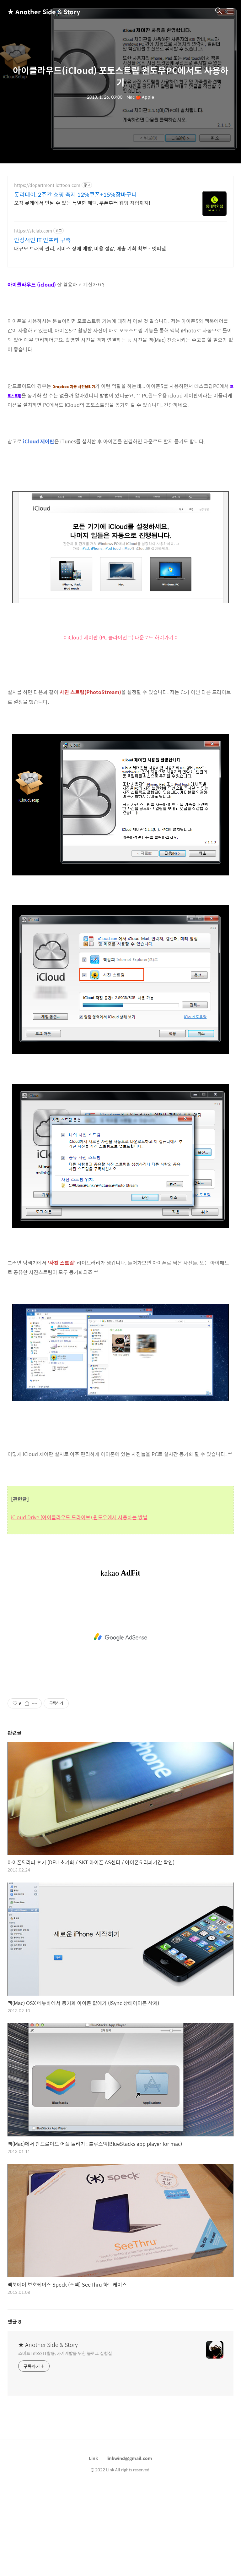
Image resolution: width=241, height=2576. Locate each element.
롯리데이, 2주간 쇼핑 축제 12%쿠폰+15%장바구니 (75, 194)
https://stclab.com (33, 230)
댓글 (14, 2322)
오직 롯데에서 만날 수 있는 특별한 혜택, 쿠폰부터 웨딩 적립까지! (82, 202)
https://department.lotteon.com (47, 185)
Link (93, 2458)
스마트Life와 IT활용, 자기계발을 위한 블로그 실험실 (65, 2353)
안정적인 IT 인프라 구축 (42, 240)
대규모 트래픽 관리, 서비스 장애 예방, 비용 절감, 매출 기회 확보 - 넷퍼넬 (90, 248)
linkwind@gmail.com (129, 2458)
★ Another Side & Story (39, 11)
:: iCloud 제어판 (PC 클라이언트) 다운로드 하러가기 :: (120, 637)
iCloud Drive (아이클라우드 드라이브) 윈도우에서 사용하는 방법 (79, 1517)
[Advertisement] (120, 1637)
